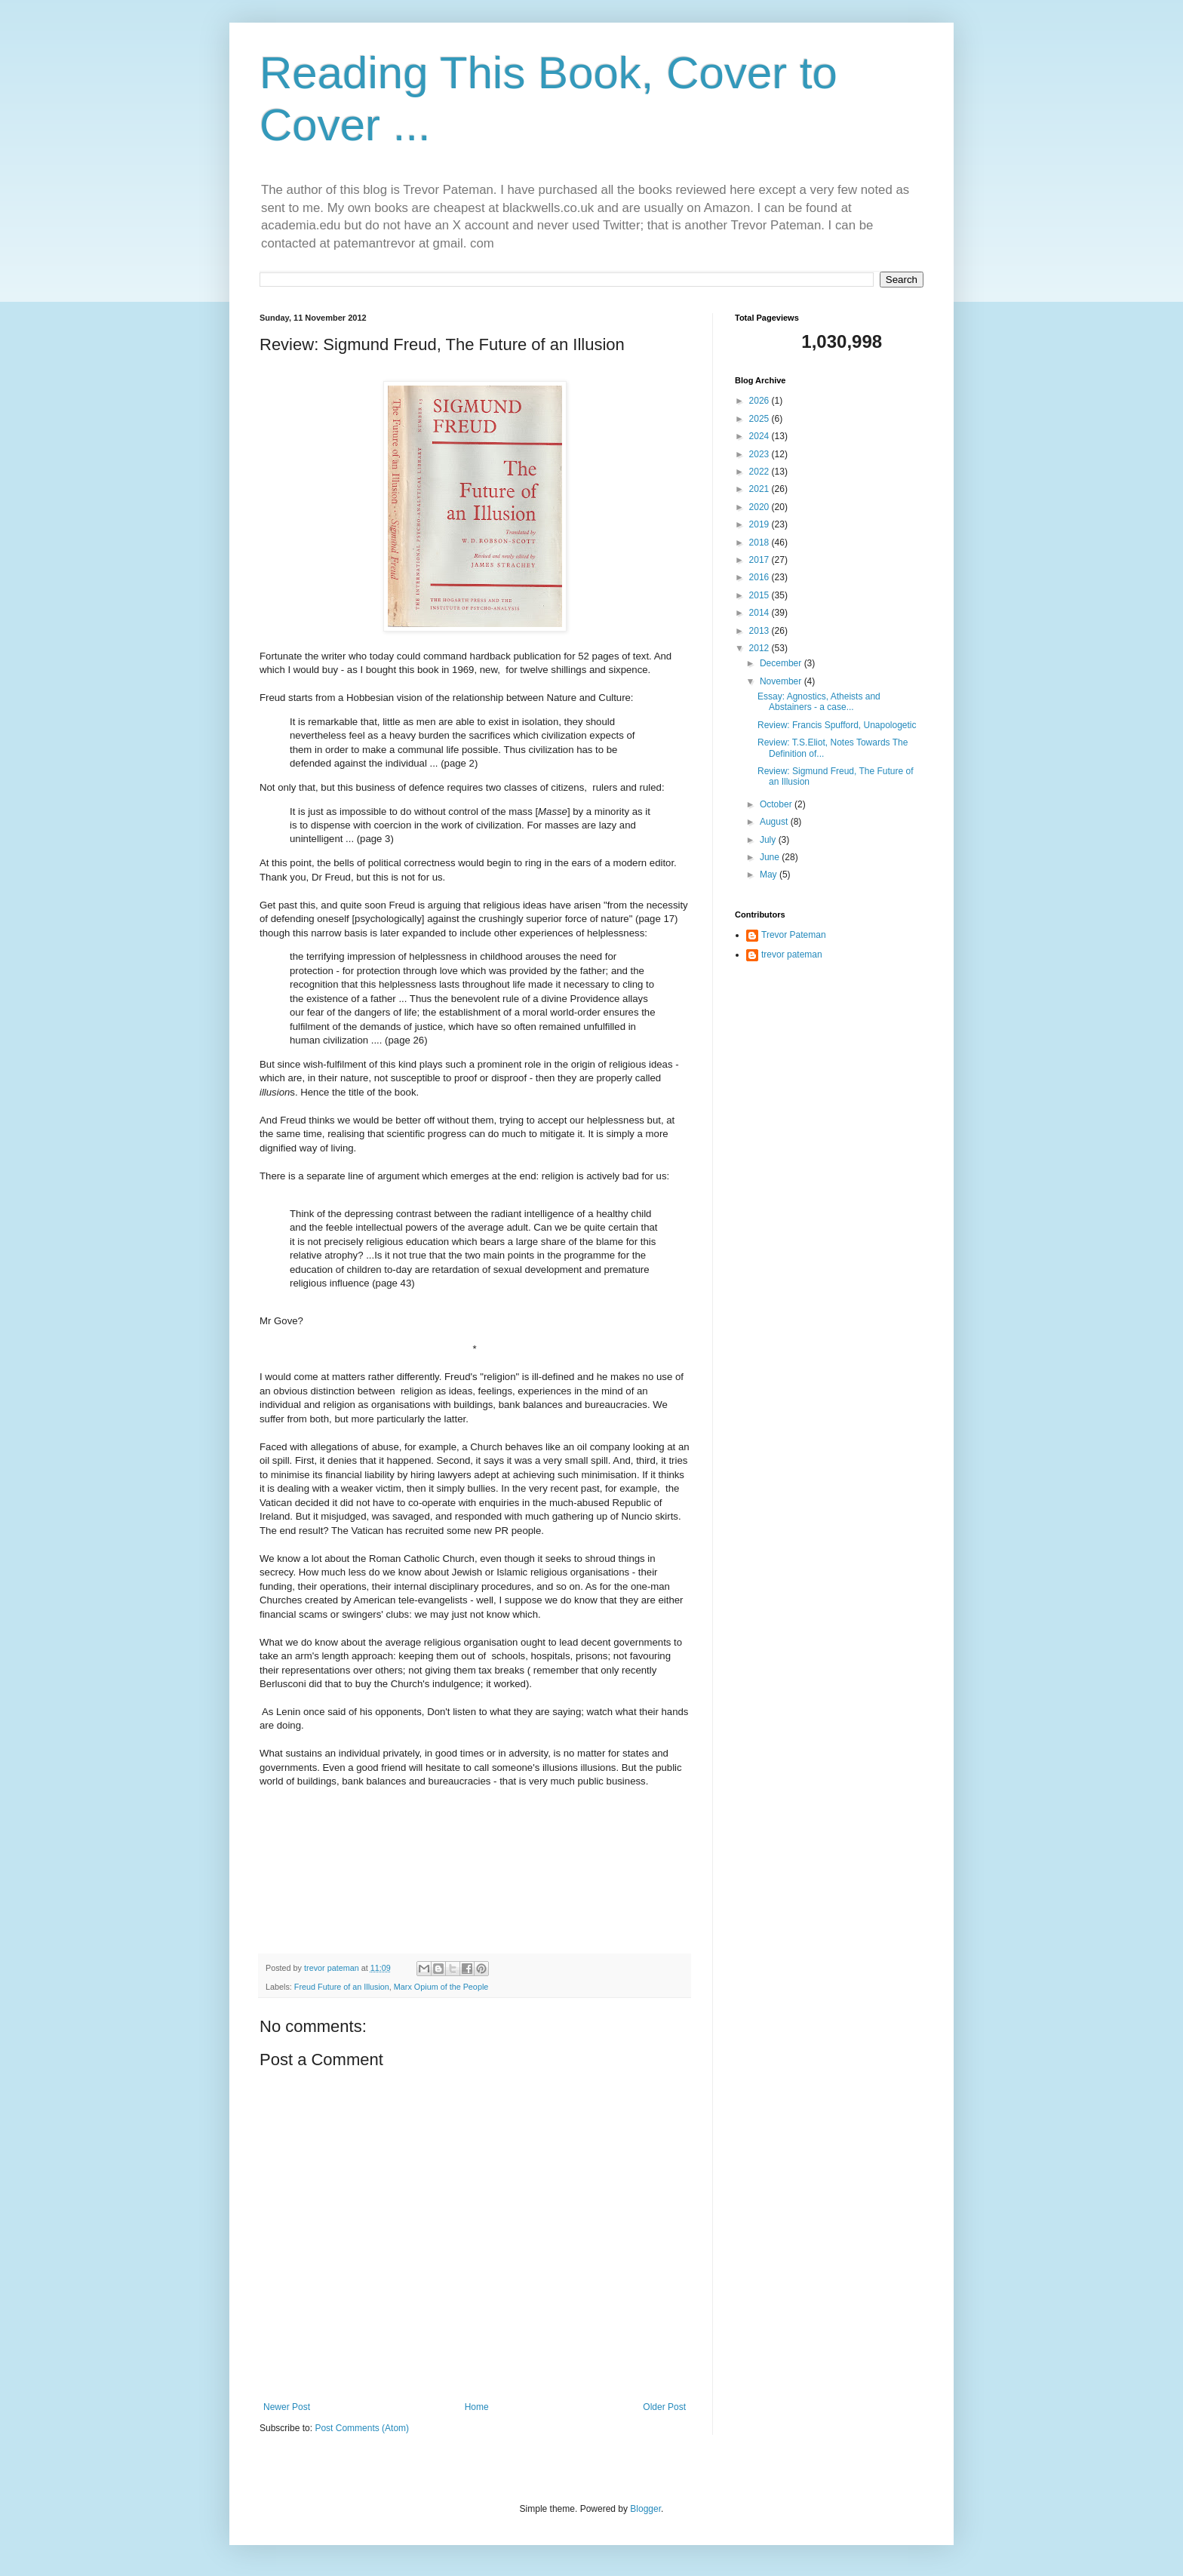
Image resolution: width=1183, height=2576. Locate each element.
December (782, 663)
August (775, 821)
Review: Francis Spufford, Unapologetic (837, 725)
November (782, 681)
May (769, 874)
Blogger (645, 2509)
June (771, 857)
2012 (760, 648)
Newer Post (286, 2407)
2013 (760, 631)
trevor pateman (791, 954)
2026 (760, 400)
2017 (760, 560)
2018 (760, 542)
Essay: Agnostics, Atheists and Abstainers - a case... (818, 701)
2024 (760, 436)
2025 (760, 418)
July (769, 840)
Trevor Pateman (793, 935)
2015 (760, 595)
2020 (760, 507)
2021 (760, 489)
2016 (760, 577)
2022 (760, 471)
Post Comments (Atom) (362, 2428)
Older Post (664, 2407)
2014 (760, 612)
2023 (760, 454)
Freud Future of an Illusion (341, 1986)
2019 (760, 524)
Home (477, 2407)
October (777, 804)
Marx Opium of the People (441, 1986)
